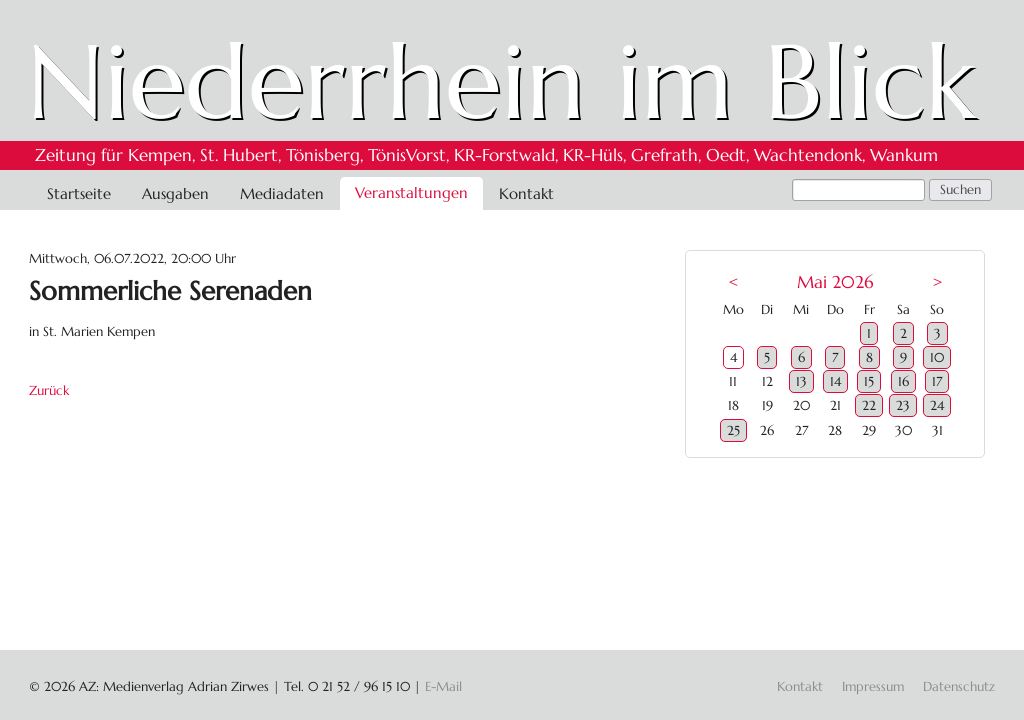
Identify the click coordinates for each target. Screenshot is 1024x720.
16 (903, 381)
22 (869, 405)
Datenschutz (959, 686)
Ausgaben (175, 193)
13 (801, 381)
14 (835, 381)
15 (869, 381)
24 (937, 405)
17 (937, 381)
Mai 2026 (835, 282)
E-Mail (443, 686)
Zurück (49, 390)
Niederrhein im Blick (501, 82)
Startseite (79, 193)
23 (903, 405)
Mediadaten (282, 193)
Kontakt (526, 193)
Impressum (873, 686)
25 (733, 430)
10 (937, 357)
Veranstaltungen (411, 192)
